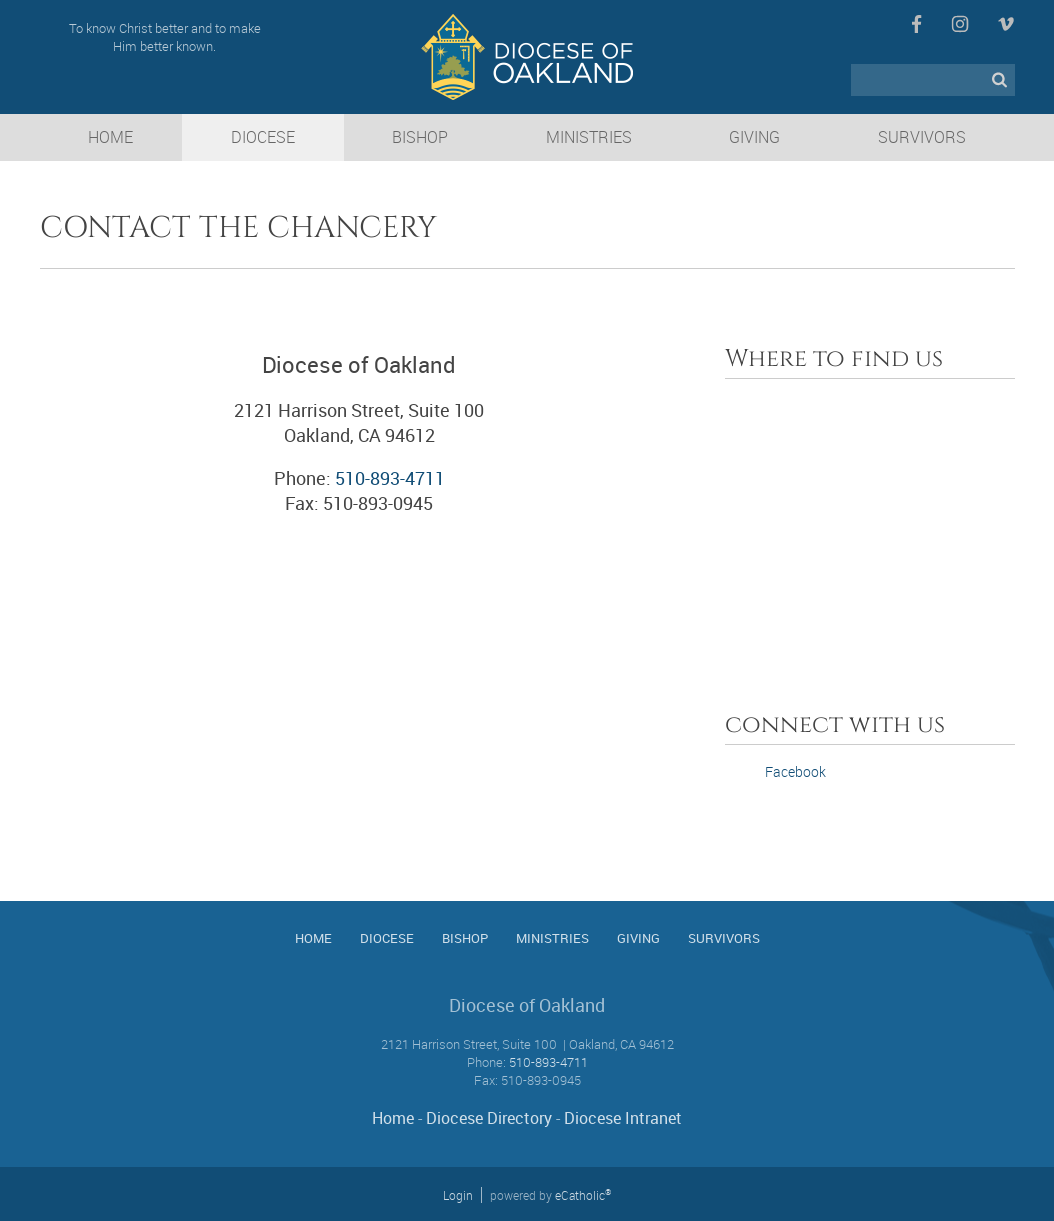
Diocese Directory (489, 1118)
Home (393, 1118)
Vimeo (1006, 24)
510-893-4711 (390, 478)
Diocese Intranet (623, 1118)
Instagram (960, 24)
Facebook (916, 24)
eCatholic (583, 1195)
